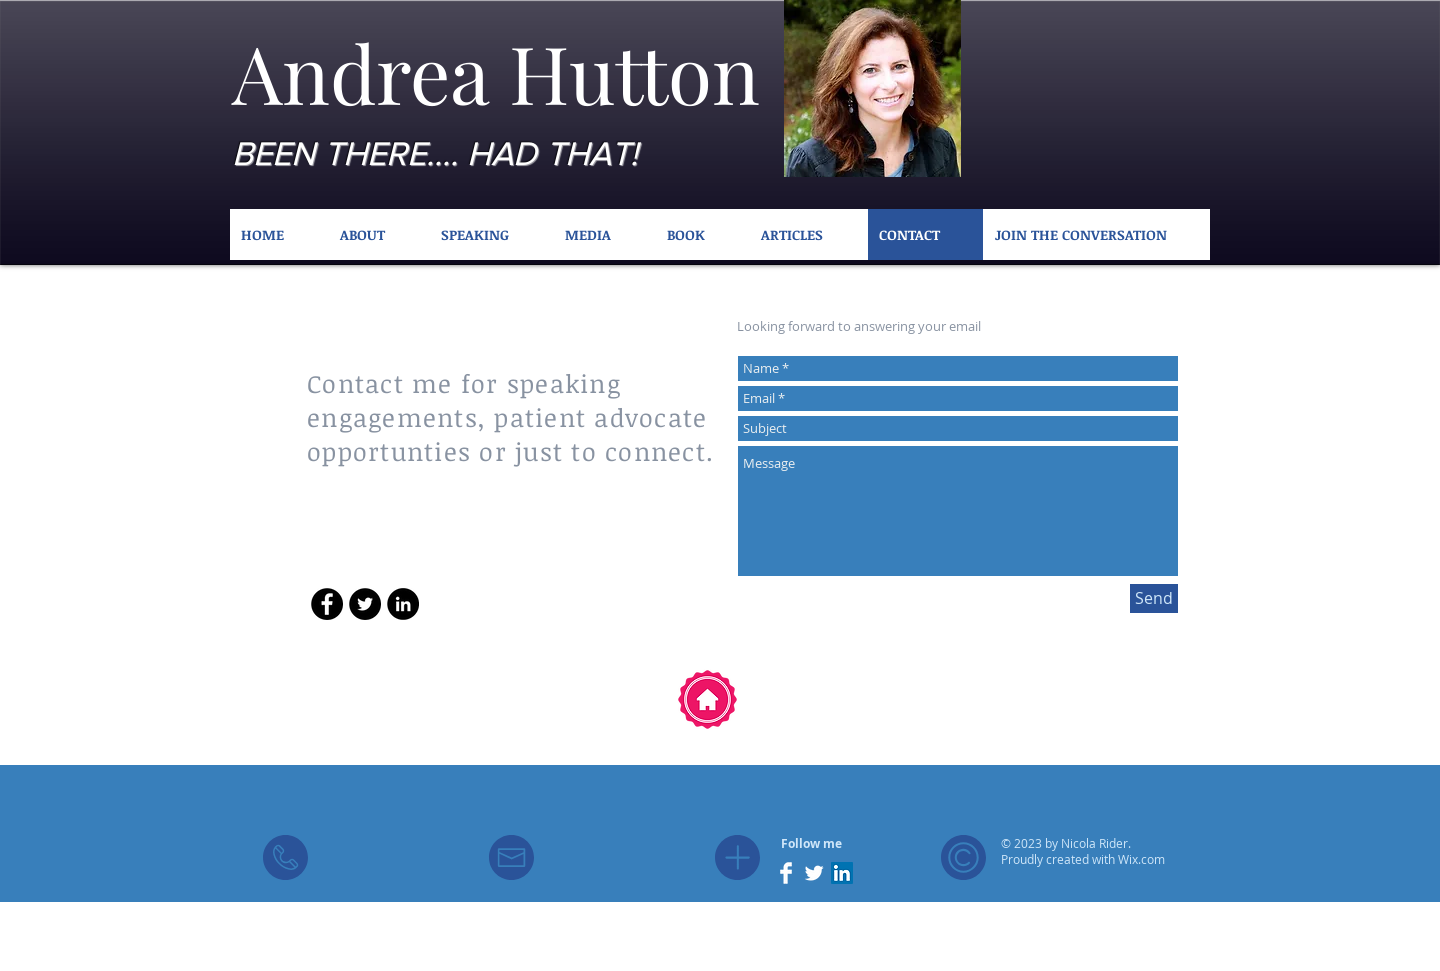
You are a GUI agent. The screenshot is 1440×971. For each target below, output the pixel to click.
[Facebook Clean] (786, 873)
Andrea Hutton (496, 71)
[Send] (1154, 598)
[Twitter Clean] (814, 873)
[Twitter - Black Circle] (365, 604)
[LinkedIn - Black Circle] (403, 604)
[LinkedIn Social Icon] (842, 873)
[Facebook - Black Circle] (327, 604)
